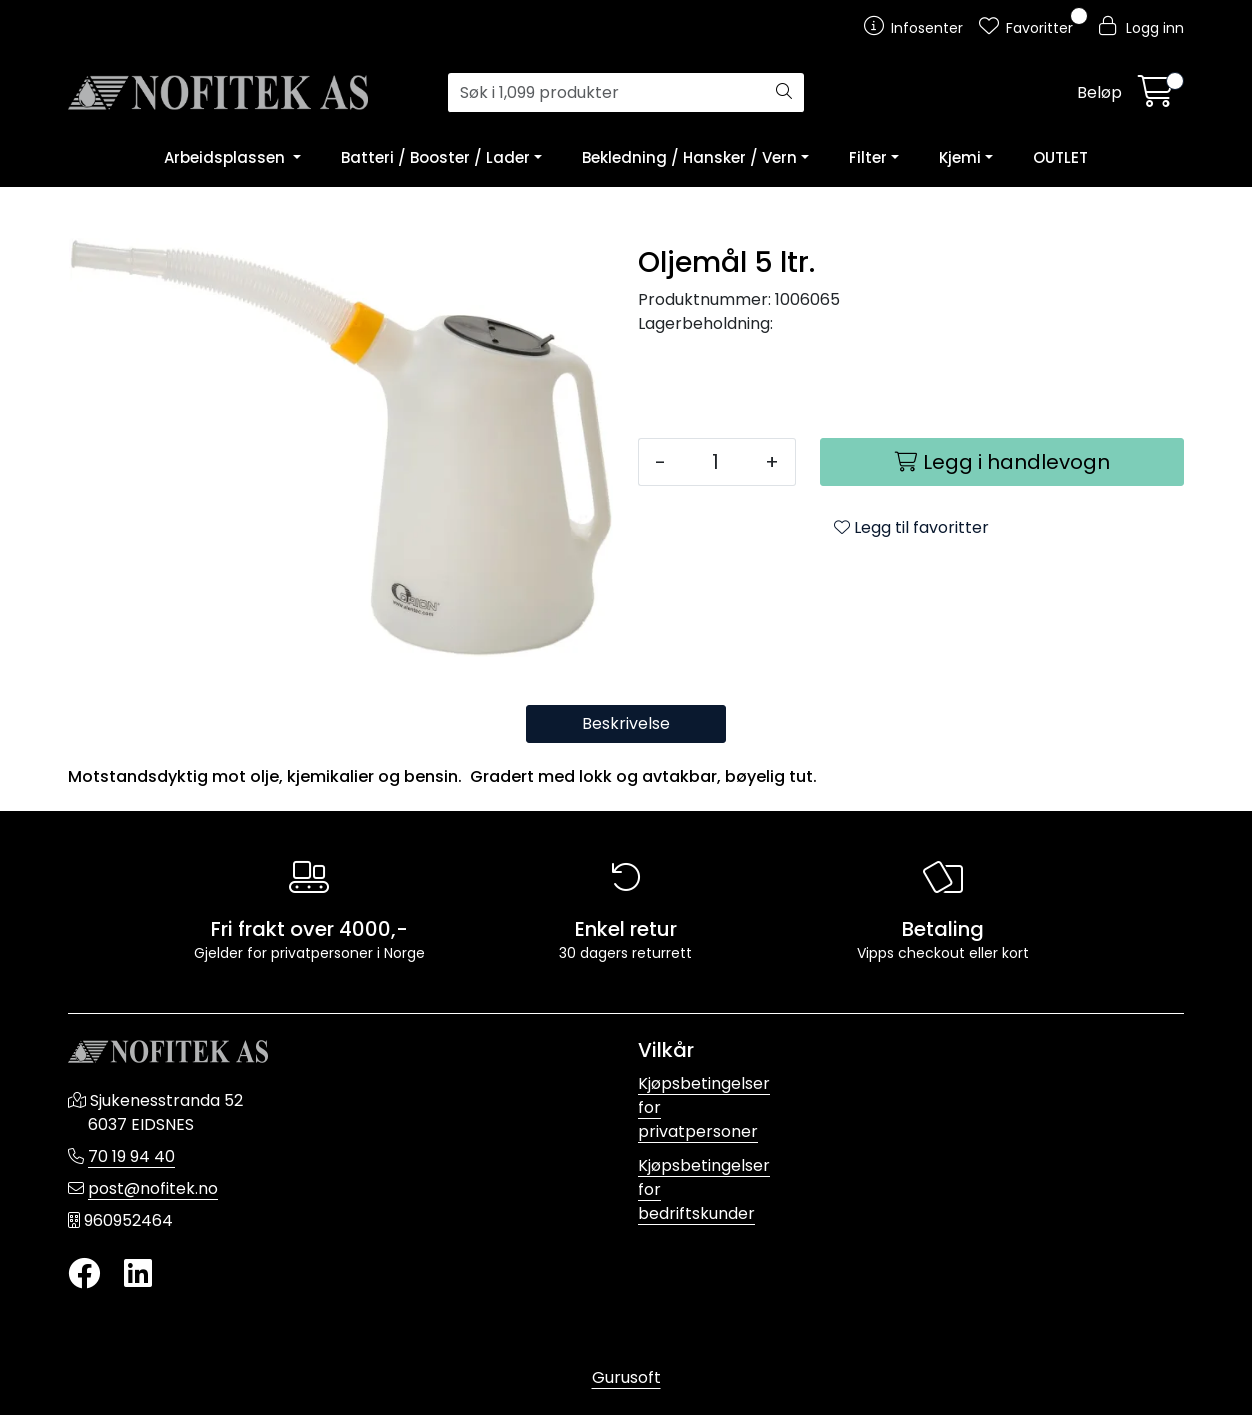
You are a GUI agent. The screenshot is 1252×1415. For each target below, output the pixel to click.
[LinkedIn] (138, 1274)
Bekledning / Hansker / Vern (689, 157)
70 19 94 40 (131, 1156)
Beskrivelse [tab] (626, 723)
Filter (868, 157)
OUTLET (1060, 157)
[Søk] (606, 93)
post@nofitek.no (153, 1188)
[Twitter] (84, 1274)
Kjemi (960, 157)
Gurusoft (626, 1377)
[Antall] (715, 462)
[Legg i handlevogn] (1002, 462)
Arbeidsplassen (226, 157)
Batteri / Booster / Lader (435, 157)
